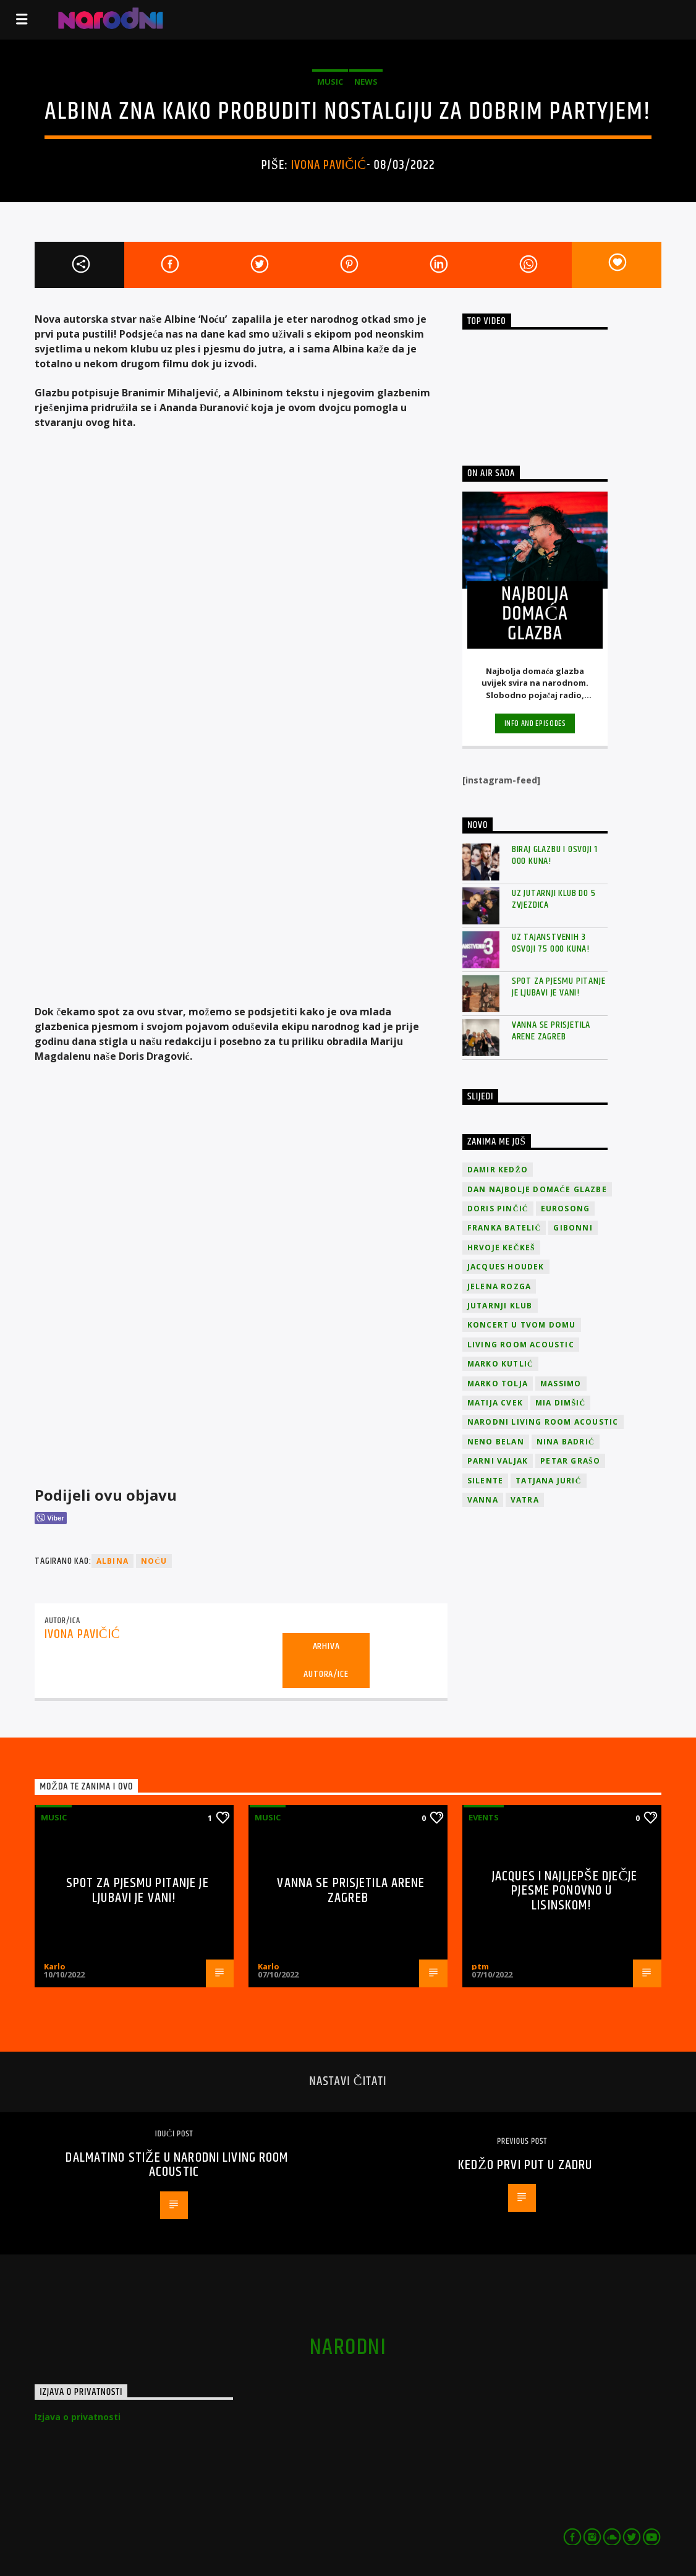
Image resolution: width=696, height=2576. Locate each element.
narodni (348, 2348)
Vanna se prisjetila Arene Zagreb (551, 1031)
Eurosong (565, 1208)
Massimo (560, 1383)
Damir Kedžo (497, 1169)
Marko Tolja (497, 1383)
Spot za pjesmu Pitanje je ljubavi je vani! (559, 987)
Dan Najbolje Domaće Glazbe (537, 1189)
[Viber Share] (50, 1518)
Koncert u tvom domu (521, 1325)
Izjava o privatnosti (78, 2417)
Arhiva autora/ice (325, 1660)
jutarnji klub (500, 1305)
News (366, 81)
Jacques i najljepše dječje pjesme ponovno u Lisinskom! (565, 1891)
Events (484, 1817)
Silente (485, 1480)
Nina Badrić (566, 1441)
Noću (154, 1561)
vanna (482, 1500)
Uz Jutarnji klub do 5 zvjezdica (554, 899)
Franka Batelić (504, 1227)
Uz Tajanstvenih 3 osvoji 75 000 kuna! (551, 943)
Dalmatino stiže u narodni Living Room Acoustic (177, 2165)
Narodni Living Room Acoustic (543, 1422)
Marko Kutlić (500, 1363)
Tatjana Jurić (548, 1480)
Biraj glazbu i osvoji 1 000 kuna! (555, 855)
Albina (112, 1561)
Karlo (55, 1966)
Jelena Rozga (499, 1286)
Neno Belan (495, 1441)
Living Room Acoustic (520, 1344)
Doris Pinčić (497, 1208)
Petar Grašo (570, 1461)
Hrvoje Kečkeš (501, 1247)
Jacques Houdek (506, 1266)
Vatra (525, 1500)
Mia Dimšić (560, 1402)
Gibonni (572, 1227)
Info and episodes (535, 723)
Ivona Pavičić (329, 165)
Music (330, 81)
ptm (480, 1966)
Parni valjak (497, 1461)
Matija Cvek (495, 1402)
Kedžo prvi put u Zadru (525, 2165)
